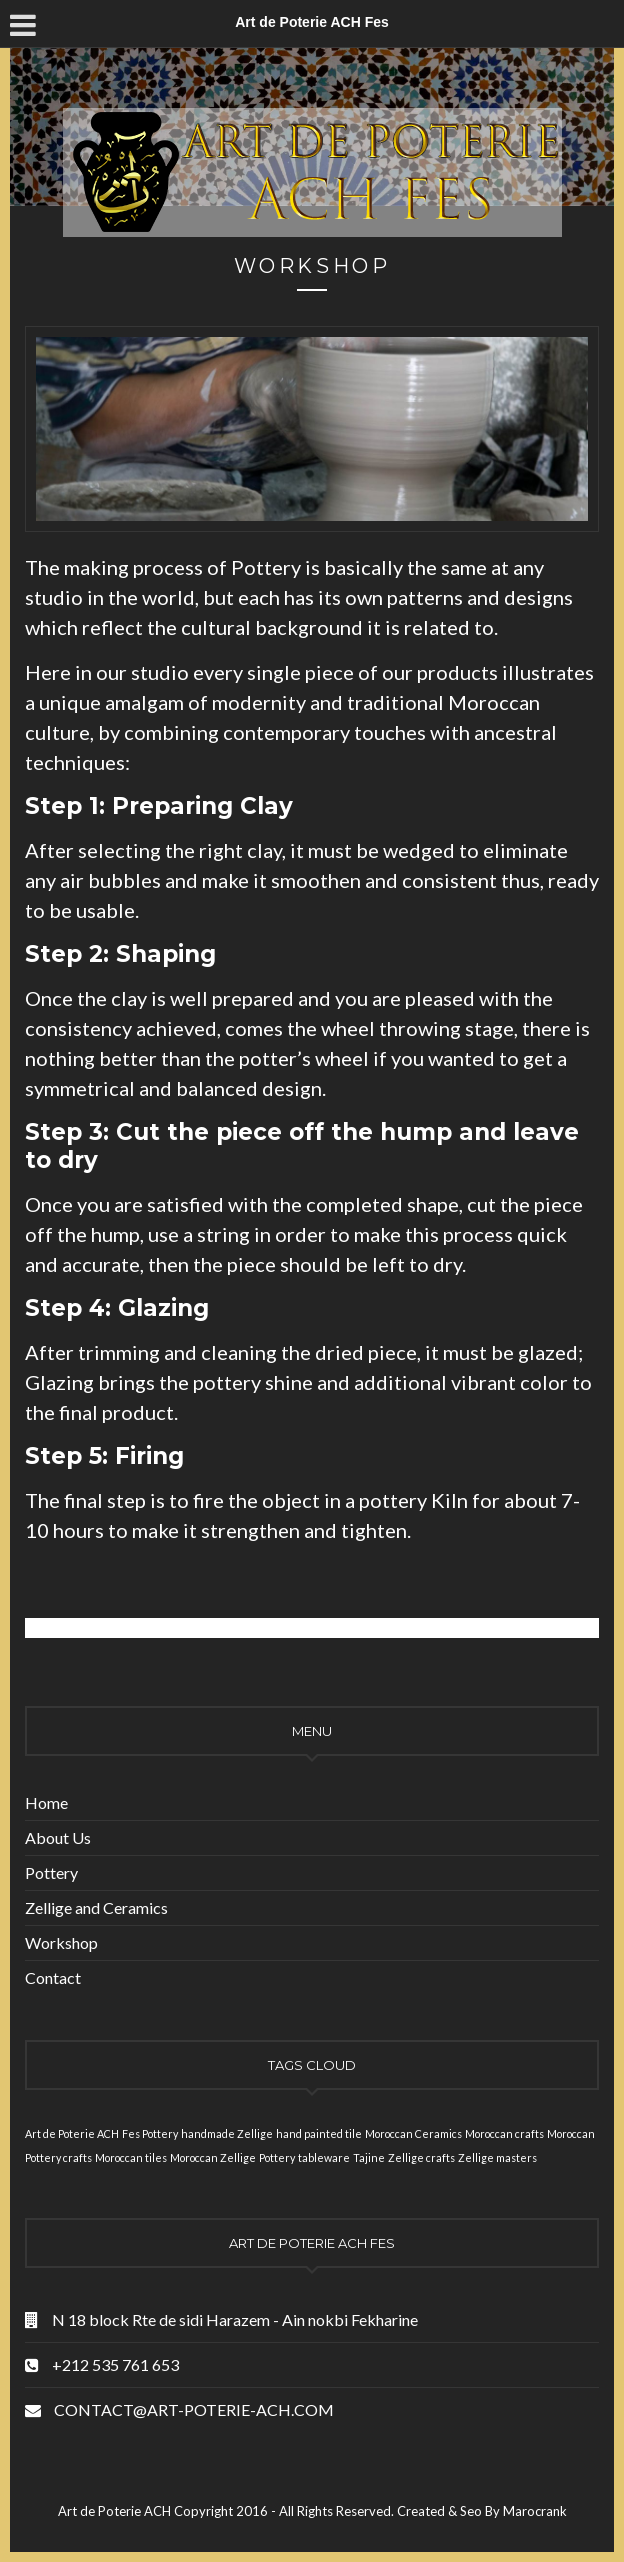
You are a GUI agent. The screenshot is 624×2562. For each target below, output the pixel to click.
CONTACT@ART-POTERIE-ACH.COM (194, 2409)
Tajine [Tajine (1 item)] (369, 2157)
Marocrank (535, 2511)
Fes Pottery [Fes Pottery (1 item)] (150, 2133)
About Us (58, 1837)
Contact (53, 1977)
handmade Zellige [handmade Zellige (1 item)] (227, 2133)
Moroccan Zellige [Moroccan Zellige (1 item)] (213, 2157)
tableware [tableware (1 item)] (324, 2157)
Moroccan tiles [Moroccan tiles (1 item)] (131, 2157)
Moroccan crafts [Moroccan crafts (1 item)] (504, 2133)
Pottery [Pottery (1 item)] (277, 2157)
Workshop (61, 1942)
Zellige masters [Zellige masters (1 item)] (497, 2157)
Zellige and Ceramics (96, 1907)
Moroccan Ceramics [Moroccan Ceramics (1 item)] (413, 2133)
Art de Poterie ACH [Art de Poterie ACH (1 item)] (72, 2133)
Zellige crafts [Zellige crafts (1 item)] (421, 2157)
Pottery (51, 1872)
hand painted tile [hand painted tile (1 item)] (319, 2133)
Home (46, 1802)
